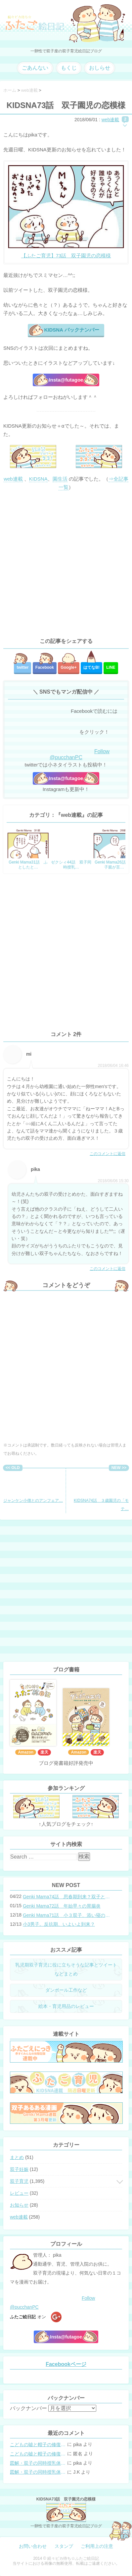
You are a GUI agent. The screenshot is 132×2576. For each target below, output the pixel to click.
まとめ (17, 2157)
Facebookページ (66, 2364)
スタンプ (64, 2546)
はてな (91, 667)
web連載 (110, 119)
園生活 (60, 479)
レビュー (19, 2193)
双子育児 (19, 2181)
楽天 (44, 1752)
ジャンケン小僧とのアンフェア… (33, 1487)
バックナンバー (28, 2408)
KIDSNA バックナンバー (71, 330)
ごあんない (35, 68)
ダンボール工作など (66, 1990)
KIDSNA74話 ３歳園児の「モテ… (101, 1491)
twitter (22, 667)
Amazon (25, 1752)
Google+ (68, 667)
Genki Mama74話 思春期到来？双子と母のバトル (67, 1896)
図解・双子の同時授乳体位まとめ (38, 2463)
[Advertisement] (66, 564)
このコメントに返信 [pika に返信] (107, 1268)
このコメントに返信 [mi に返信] (107, 1153)
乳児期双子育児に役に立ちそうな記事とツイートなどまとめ (66, 1969)
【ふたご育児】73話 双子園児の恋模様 (66, 255)
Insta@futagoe (66, 380)
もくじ (69, 68)
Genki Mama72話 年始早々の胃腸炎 (62, 1906)
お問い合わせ (33, 2546)
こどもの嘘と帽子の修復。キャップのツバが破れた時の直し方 (38, 2444)
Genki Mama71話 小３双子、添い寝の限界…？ (67, 1915)
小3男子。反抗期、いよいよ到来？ (59, 1924)
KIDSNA (38, 479)
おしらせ (99, 68)
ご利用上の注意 (97, 2546)
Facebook (44, 667)
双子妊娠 (19, 2169)
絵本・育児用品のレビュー (66, 2006)
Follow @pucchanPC (80, 754)
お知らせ (19, 2205)
